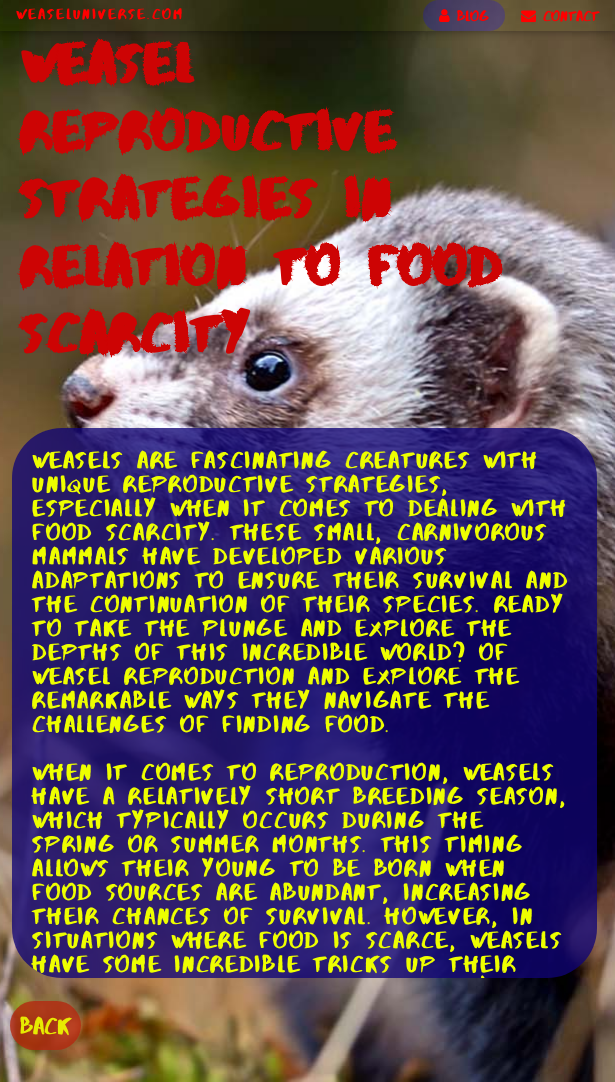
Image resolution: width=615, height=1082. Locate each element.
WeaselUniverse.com (100, 14)
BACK (45, 1025)
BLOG (464, 16)
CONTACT (560, 16)
